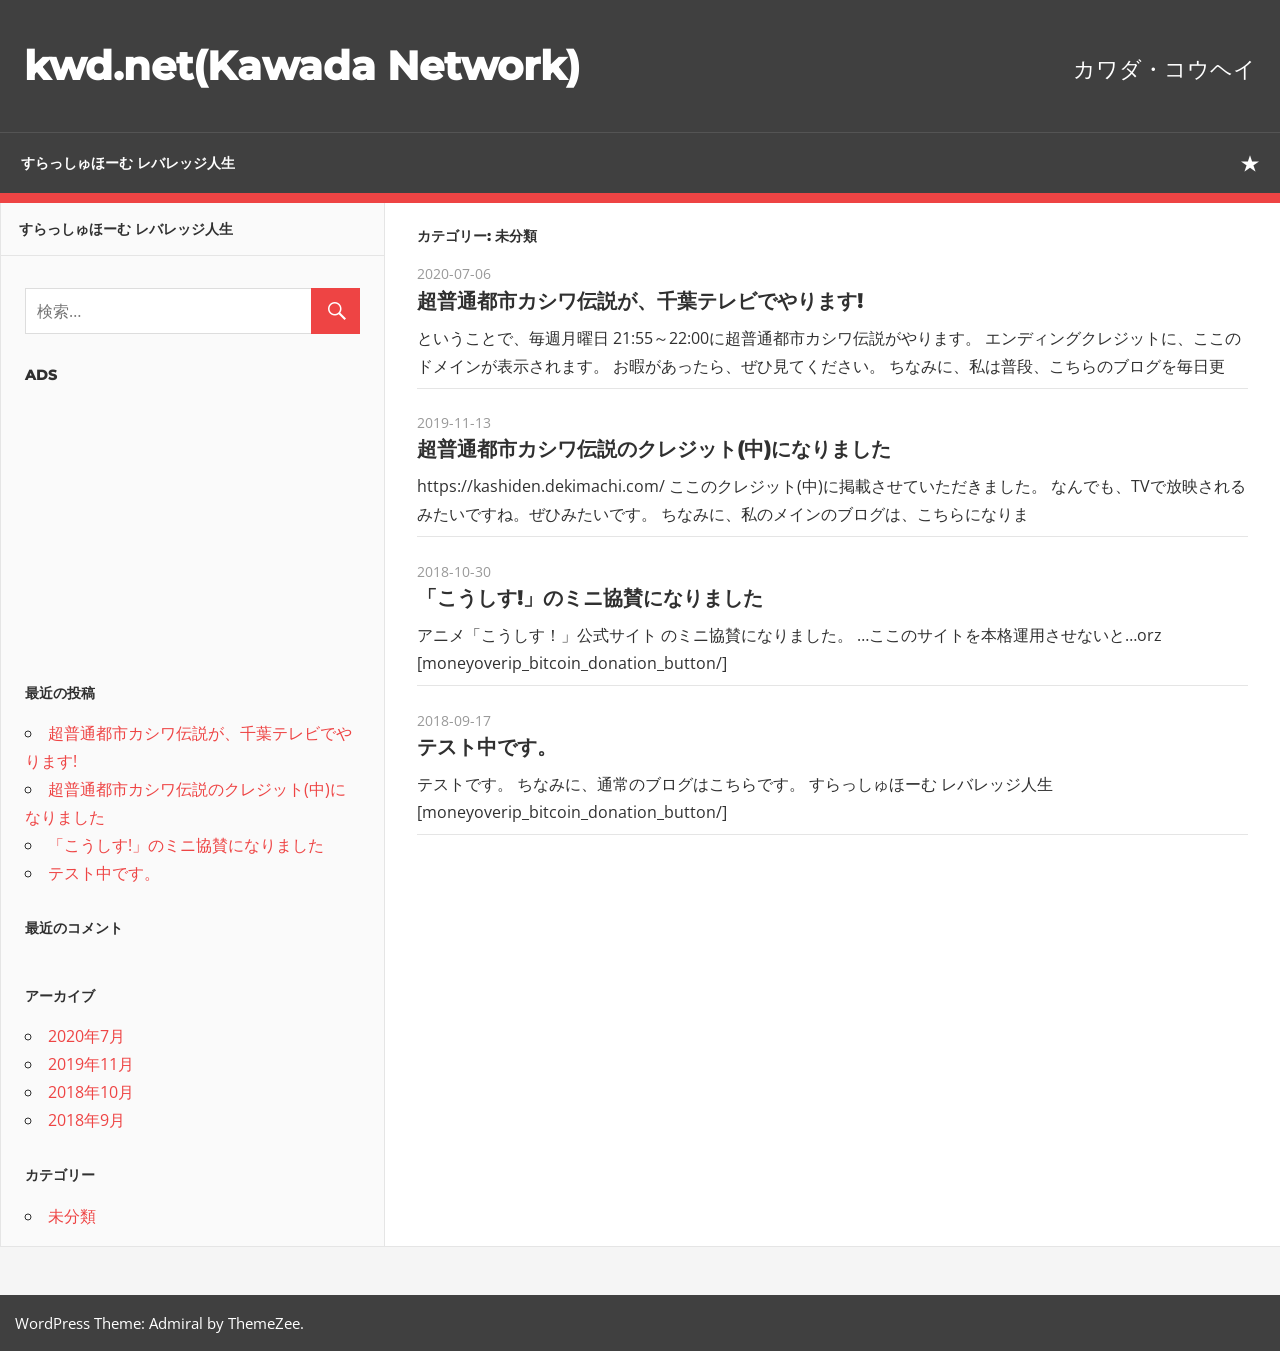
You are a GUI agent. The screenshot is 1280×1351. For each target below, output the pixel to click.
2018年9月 (86, 1120)
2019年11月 (91, 1064)
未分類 (72, 1216)
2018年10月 (91, 1092)
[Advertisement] (192, 527)
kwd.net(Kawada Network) (302, 65)
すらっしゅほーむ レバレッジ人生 (128, 163)
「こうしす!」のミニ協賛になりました (590, 598)
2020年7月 (86, 1036)
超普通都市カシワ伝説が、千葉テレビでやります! (640, 301)
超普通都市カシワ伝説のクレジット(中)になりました (654, 449)
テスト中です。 (487, 747)
